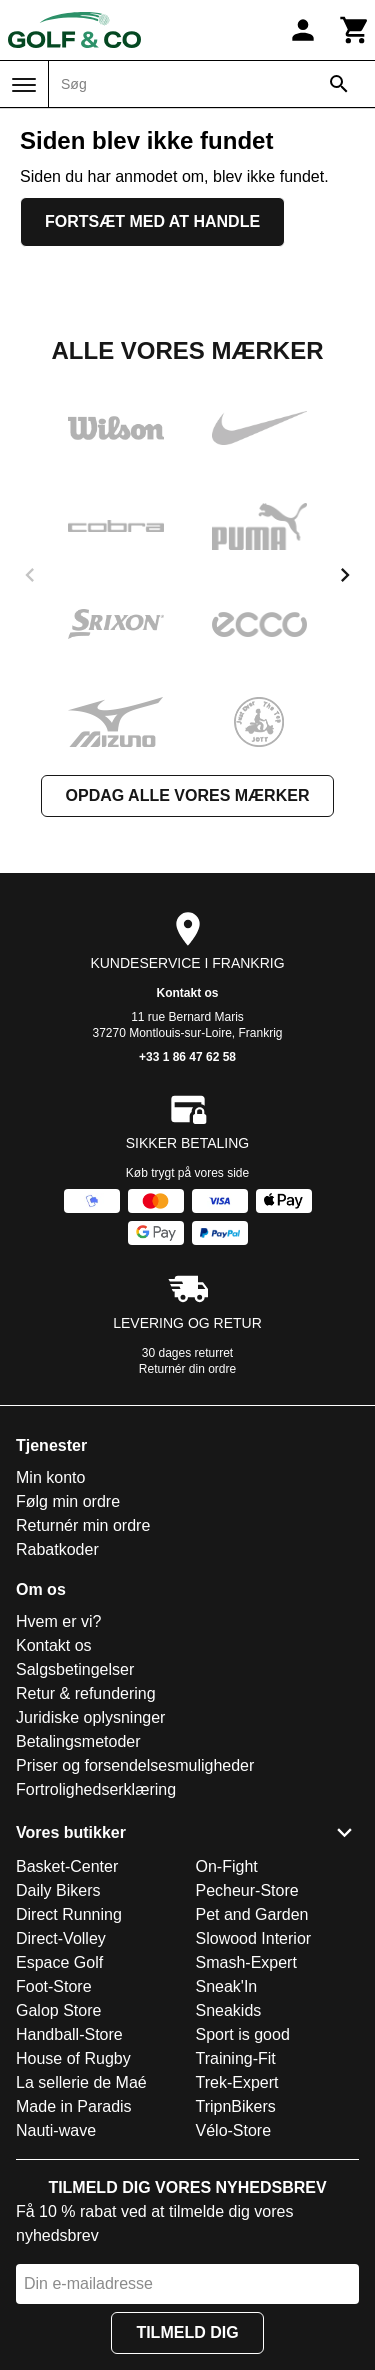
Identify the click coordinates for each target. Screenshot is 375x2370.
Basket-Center (67, 1866)
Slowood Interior (254, 1938)
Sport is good (243, 2034)
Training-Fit (236, 2058)
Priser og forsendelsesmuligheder (135, 1765)
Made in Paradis (74, 2106)
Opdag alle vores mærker (188, 795)
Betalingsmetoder (78, 1741)
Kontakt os (187, 993)
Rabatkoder (57, 1549)
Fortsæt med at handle (152, 221)
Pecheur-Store (247, 1890)
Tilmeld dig (187, 2332)
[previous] (30, 575)
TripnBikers (236, 2106)
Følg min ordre (68, 1501)
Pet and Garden (252, 1914)
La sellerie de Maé (81, 2082)
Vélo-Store (234, 2130)
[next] (345, 575)
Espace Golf (59, 1962)
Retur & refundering (86, 1693)
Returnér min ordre (83, 1525)
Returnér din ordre (187, 1369)
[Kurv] (355, 30)
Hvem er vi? (58, 1621)
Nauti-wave (56, 2130)
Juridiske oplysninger (90, 1717)
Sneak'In (227, 1986)
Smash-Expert (246, 1962)
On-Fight (227, 1866)
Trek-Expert (237, 2082)
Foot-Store (54, 1986)
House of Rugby (73, 2058)
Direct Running (69, 1914)
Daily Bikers (58, 1890)
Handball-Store (69, 2034)
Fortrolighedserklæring (96, 1789)
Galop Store (58, 2010)
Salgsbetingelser (75, 1669)
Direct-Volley (61, 1938)
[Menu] (24, 85)
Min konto (50, 1477)
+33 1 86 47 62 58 (187, 1057)
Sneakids (229, 2010)
